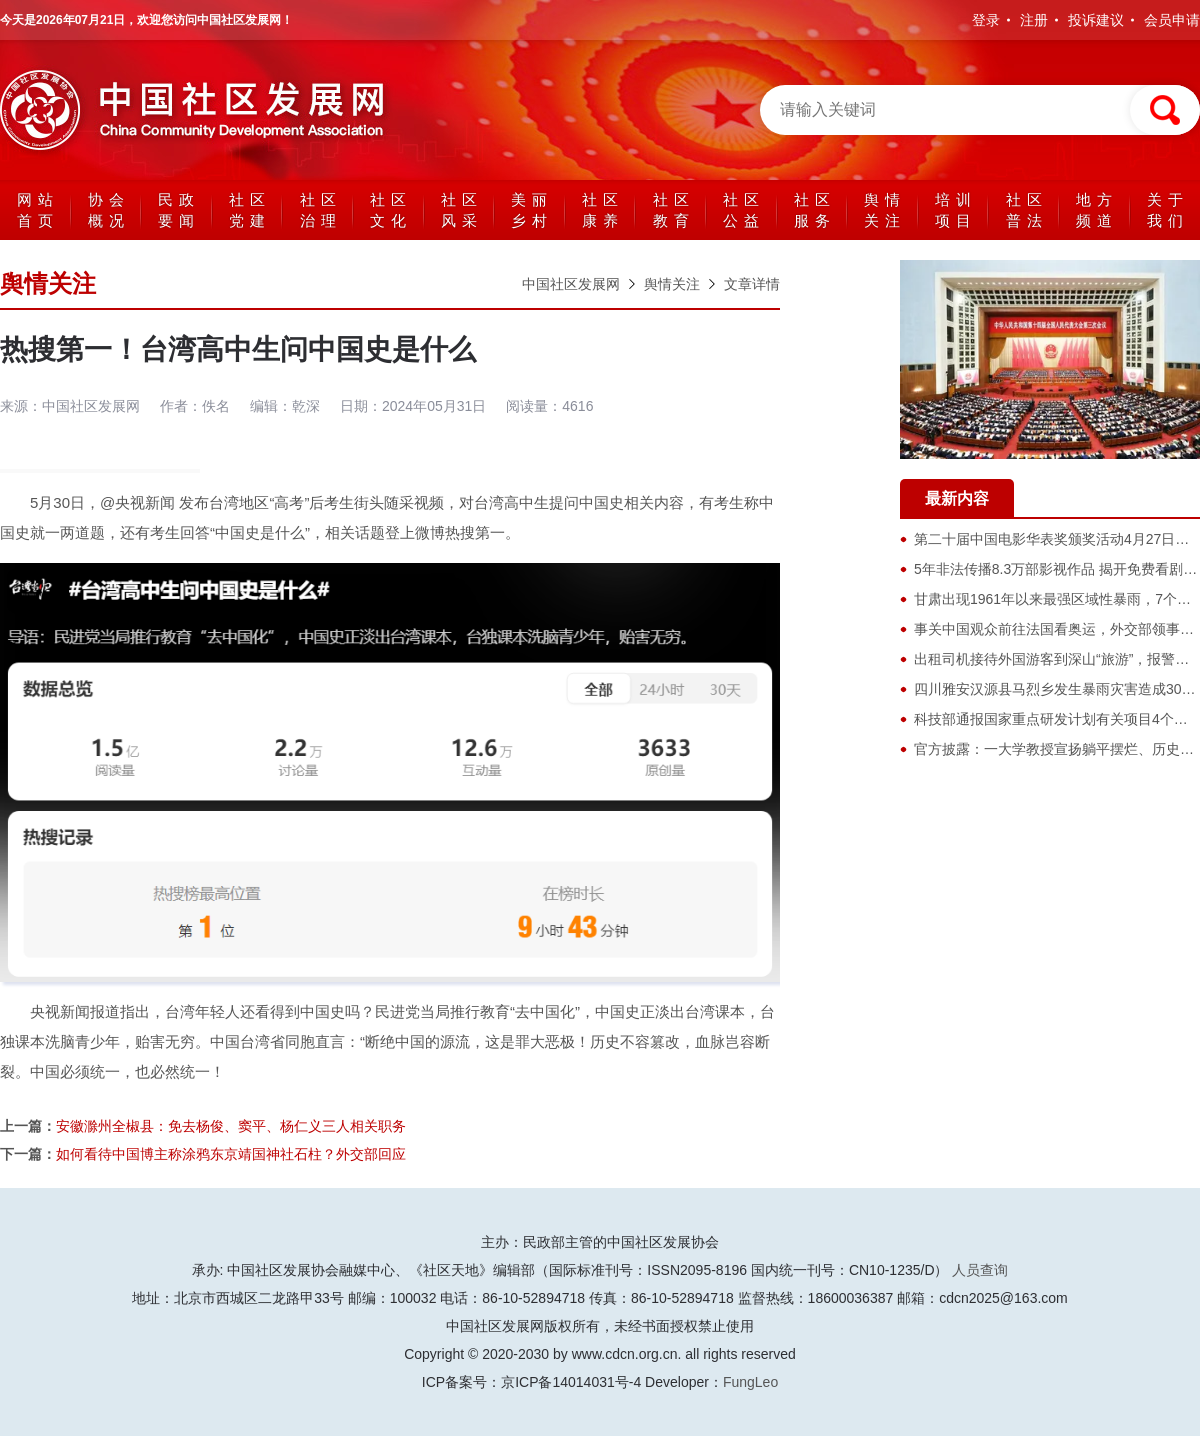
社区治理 (321, 210)
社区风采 (462, 210)
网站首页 (38, 210)
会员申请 (1172, 20)
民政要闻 (179, 210)
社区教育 (674, 210)
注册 (1034, 20)
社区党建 (250, 210)
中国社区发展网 (200, 110)
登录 (986, 20)
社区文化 (391, 210)
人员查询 (980, 1270)
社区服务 (815, 210)
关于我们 (1168, 210)
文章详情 (752, 284)
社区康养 (603, 210)
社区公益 (744, 210)
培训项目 (956, 210)
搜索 (1165, 110)
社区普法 (1027, 210)
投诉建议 (1096, 20)
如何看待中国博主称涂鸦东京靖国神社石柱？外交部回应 (231, 1154)
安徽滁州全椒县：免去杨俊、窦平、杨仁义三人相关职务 (231, 1126)
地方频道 (1097, 210)
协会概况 (109, 210)
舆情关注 (885, 210)
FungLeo (750, 1382)
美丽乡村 (532, 210)
